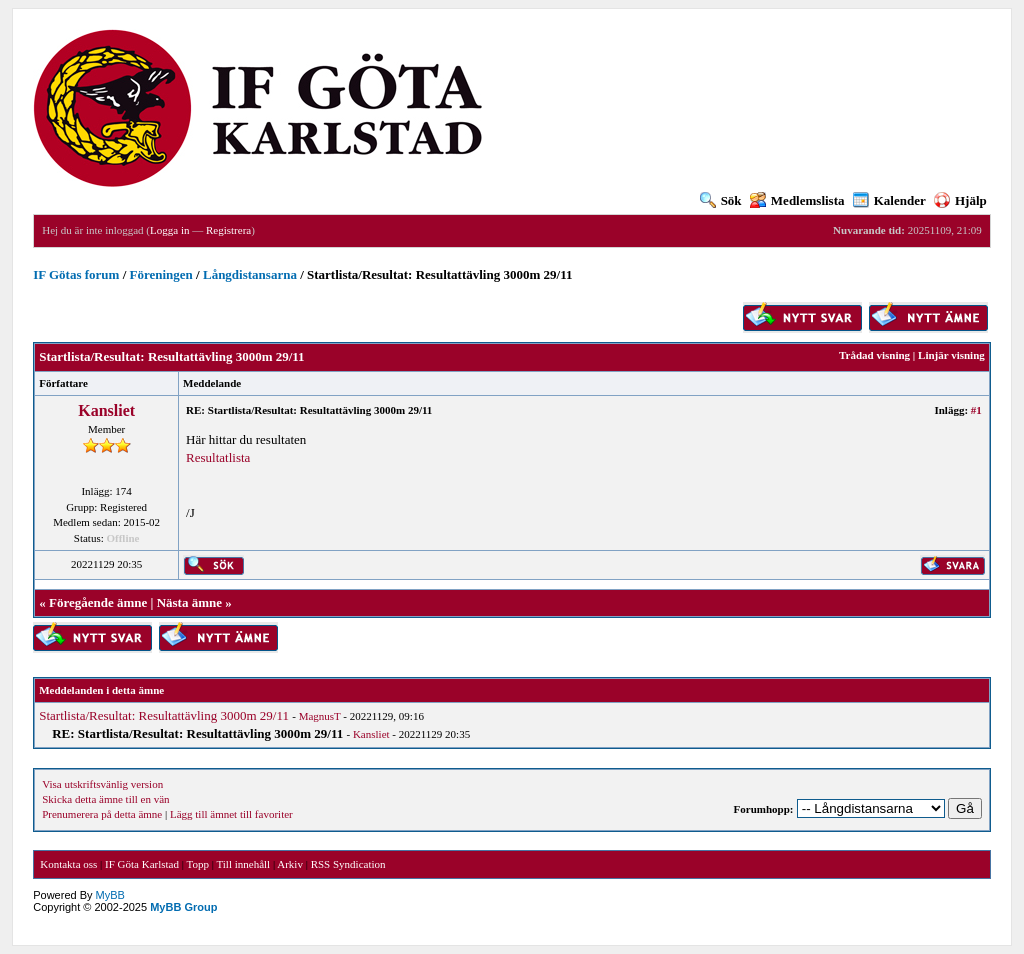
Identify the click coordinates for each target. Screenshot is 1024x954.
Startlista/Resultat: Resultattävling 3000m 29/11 (164, 715)
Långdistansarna (250, 274)
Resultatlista (218, 457)
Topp (198, 864)
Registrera (228, 230)
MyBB (110, 895)
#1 (976, 410)
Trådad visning (874, 355)
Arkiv (290, 864)
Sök (721, 200)
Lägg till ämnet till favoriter (231, 814)
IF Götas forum (76, 274)
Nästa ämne (189, 602)
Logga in (169, 230)
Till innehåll (243, 864)
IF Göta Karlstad (142, 864)
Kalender (889, 200)
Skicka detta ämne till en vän (105, 799)
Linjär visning (951, 355)
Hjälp (960, 200)
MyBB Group (183, 907)
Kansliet (106, 410)
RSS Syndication (348, 864)
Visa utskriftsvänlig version (102, 784)
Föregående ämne (98, 602)
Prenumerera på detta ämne (102, 814)
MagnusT (320, 716)
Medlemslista (797, 200)
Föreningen (161, 274)
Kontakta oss (68, 864)
